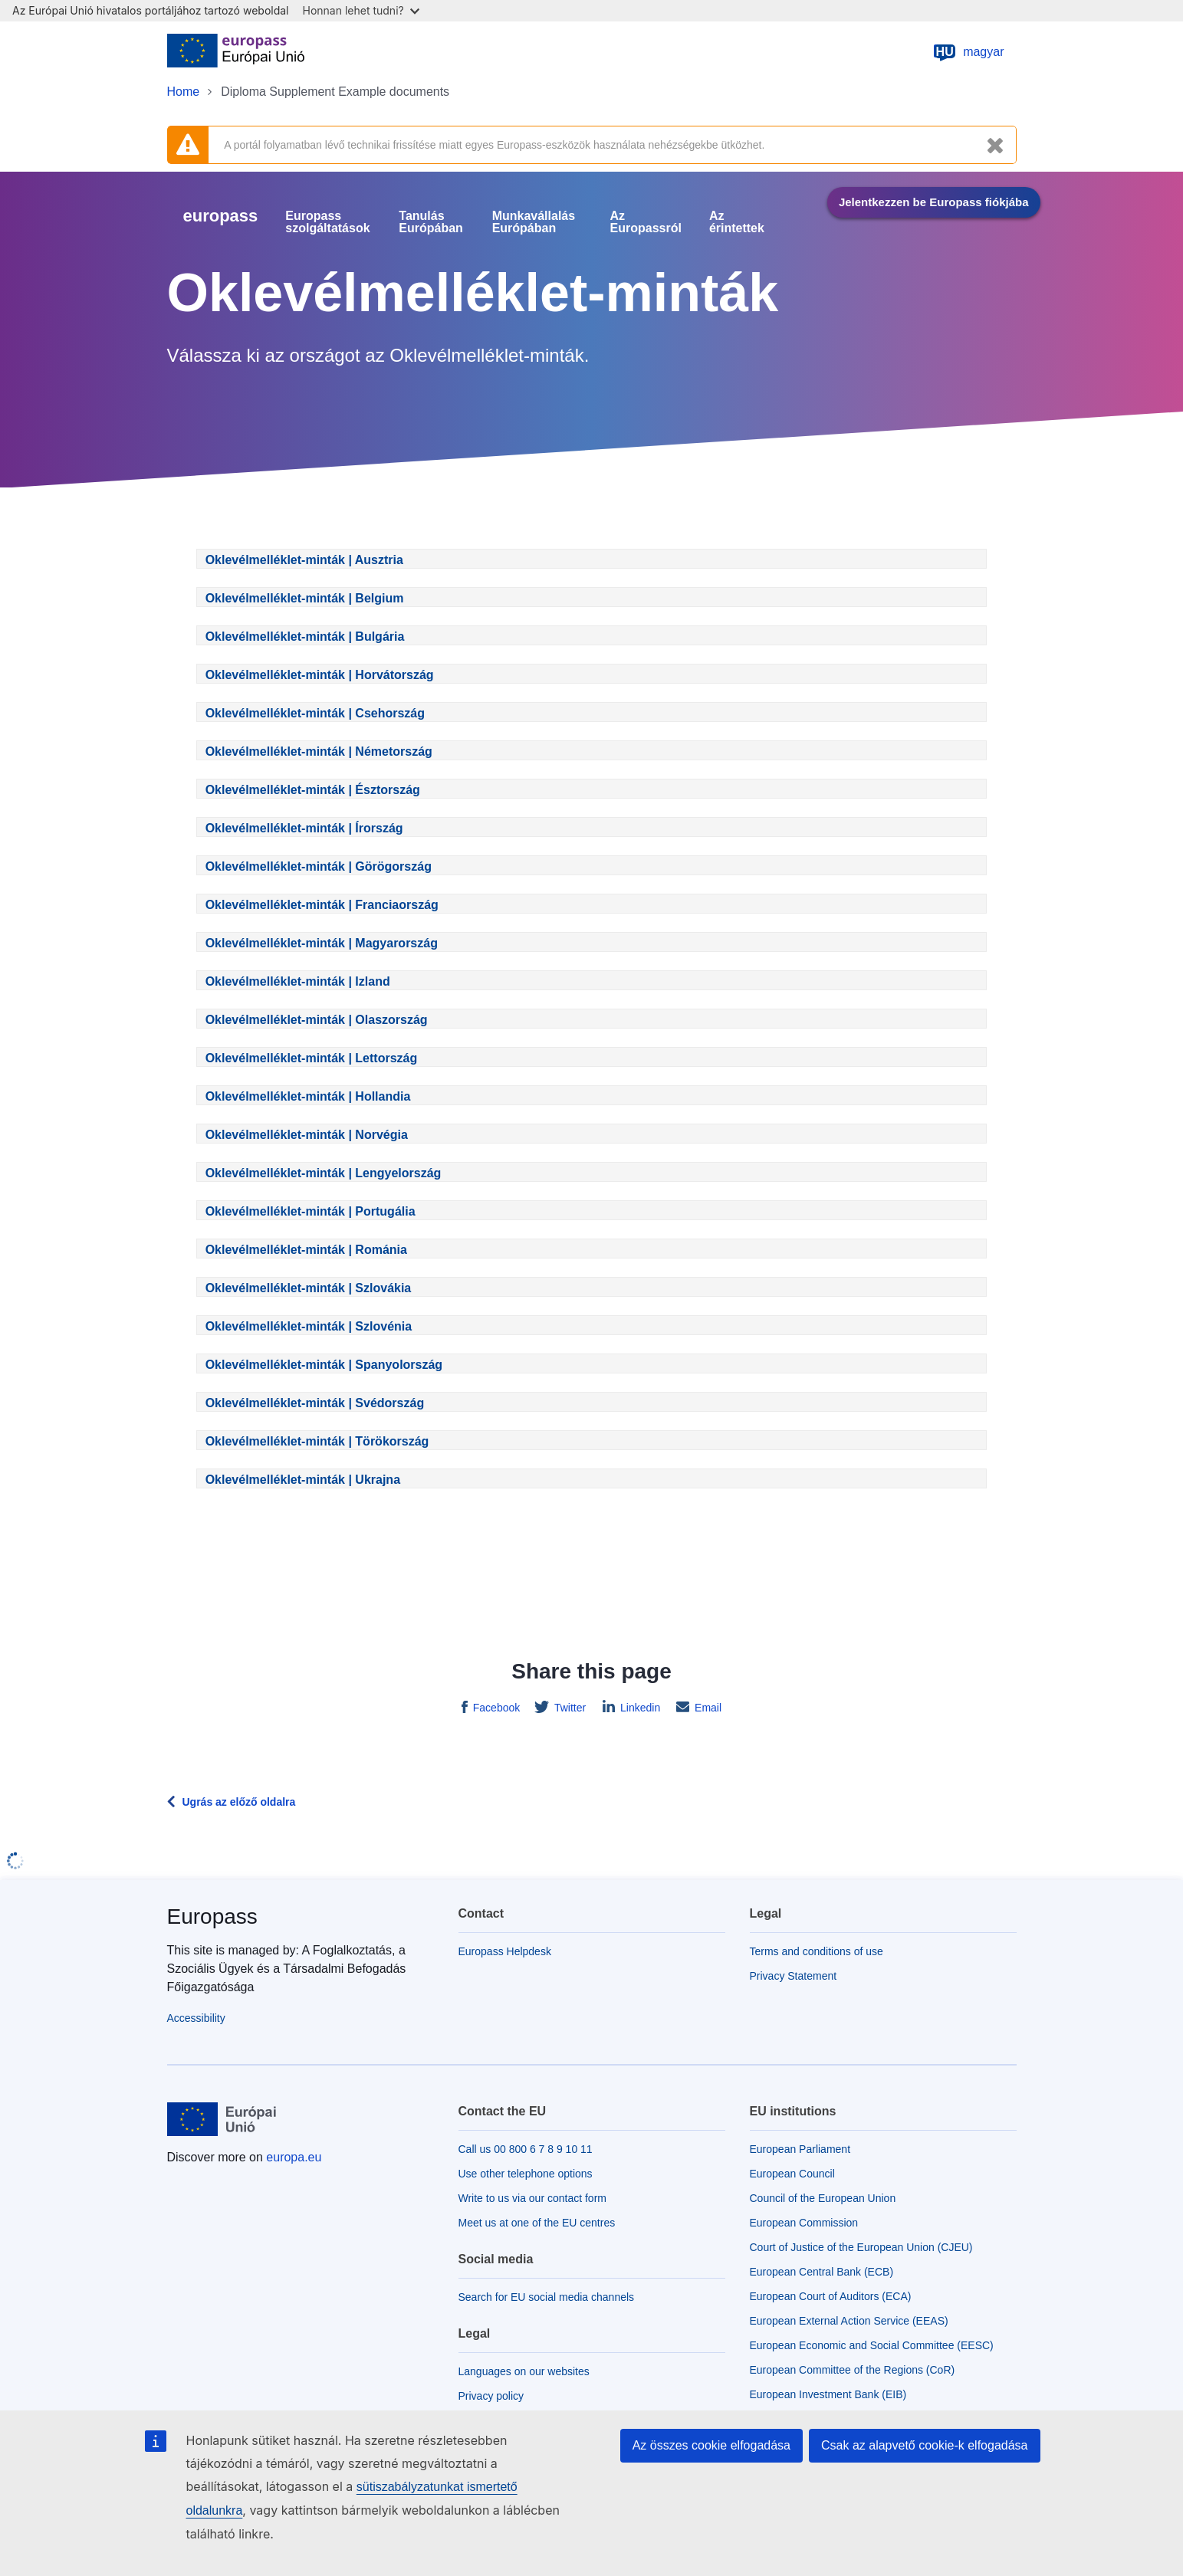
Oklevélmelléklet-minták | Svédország (315, 1402)
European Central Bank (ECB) (822, 2272)
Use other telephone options (525, 2173)
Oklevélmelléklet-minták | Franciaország (322, 904)
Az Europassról (646, 222)
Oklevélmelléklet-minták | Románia (306, 1249)
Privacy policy (491, 2396)
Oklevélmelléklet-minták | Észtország (312, 789)
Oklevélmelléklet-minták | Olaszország (316, 1019)
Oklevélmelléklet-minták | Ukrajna (302, 1479)
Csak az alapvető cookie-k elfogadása (924, 2445)
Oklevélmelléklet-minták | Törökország (317, 1441)
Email (706, 1707)
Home (183, 91)
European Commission (804, 2223)
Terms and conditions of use (816, 1951)
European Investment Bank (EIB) (828, 2394)
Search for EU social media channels (546, 2297)
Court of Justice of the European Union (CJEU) (861, 2247)
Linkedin (638, 1707)
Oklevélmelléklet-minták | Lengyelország (323, 1173)
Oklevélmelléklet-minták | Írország (304, 828)
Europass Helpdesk (504, 1951)
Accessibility (196, 2018)
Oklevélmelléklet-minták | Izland (297, 981)
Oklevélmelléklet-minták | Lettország (311, 1058)
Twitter (568, 1707)
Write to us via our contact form (532, 2198)
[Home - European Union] (236, 52)
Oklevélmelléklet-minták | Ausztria (304, 559)
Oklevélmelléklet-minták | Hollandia (308, 1096)
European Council (792, 2173)
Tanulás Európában (431, 222)
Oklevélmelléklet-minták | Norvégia (306, 1134)
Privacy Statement (793, 1976)
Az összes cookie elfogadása (711, 2445)
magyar (968, 52)
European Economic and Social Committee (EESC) (872, 2345)
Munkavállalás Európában (534, 222)
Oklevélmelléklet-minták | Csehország (315, 713)
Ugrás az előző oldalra (239, 1802)
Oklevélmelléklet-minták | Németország (318, 751)
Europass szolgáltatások (327, 222)
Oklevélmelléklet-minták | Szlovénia (308, 1326)
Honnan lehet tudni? (361, 10)
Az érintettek (736, 222)
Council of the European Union (823, 2198)
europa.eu (293, 2157)
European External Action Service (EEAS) (849, 2321)
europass (220, 215)
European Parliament (800, 2149)
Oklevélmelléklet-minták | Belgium (304, 598)
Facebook (495, 1707)
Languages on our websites (524, 2371)
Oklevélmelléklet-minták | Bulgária (305, 636)
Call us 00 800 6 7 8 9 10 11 (525, 2149)
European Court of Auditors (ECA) (831, 2296)
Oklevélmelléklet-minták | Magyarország (321, 943)
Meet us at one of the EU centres (537, 2223)
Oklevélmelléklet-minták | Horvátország (319, 674)
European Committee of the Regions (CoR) (852, 2370)
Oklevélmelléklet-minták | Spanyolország (323, 1364)
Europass (212, 1916)
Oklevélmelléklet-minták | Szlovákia (308, 1288)
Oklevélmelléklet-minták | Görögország (318, 866)
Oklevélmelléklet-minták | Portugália (310, 1211)
